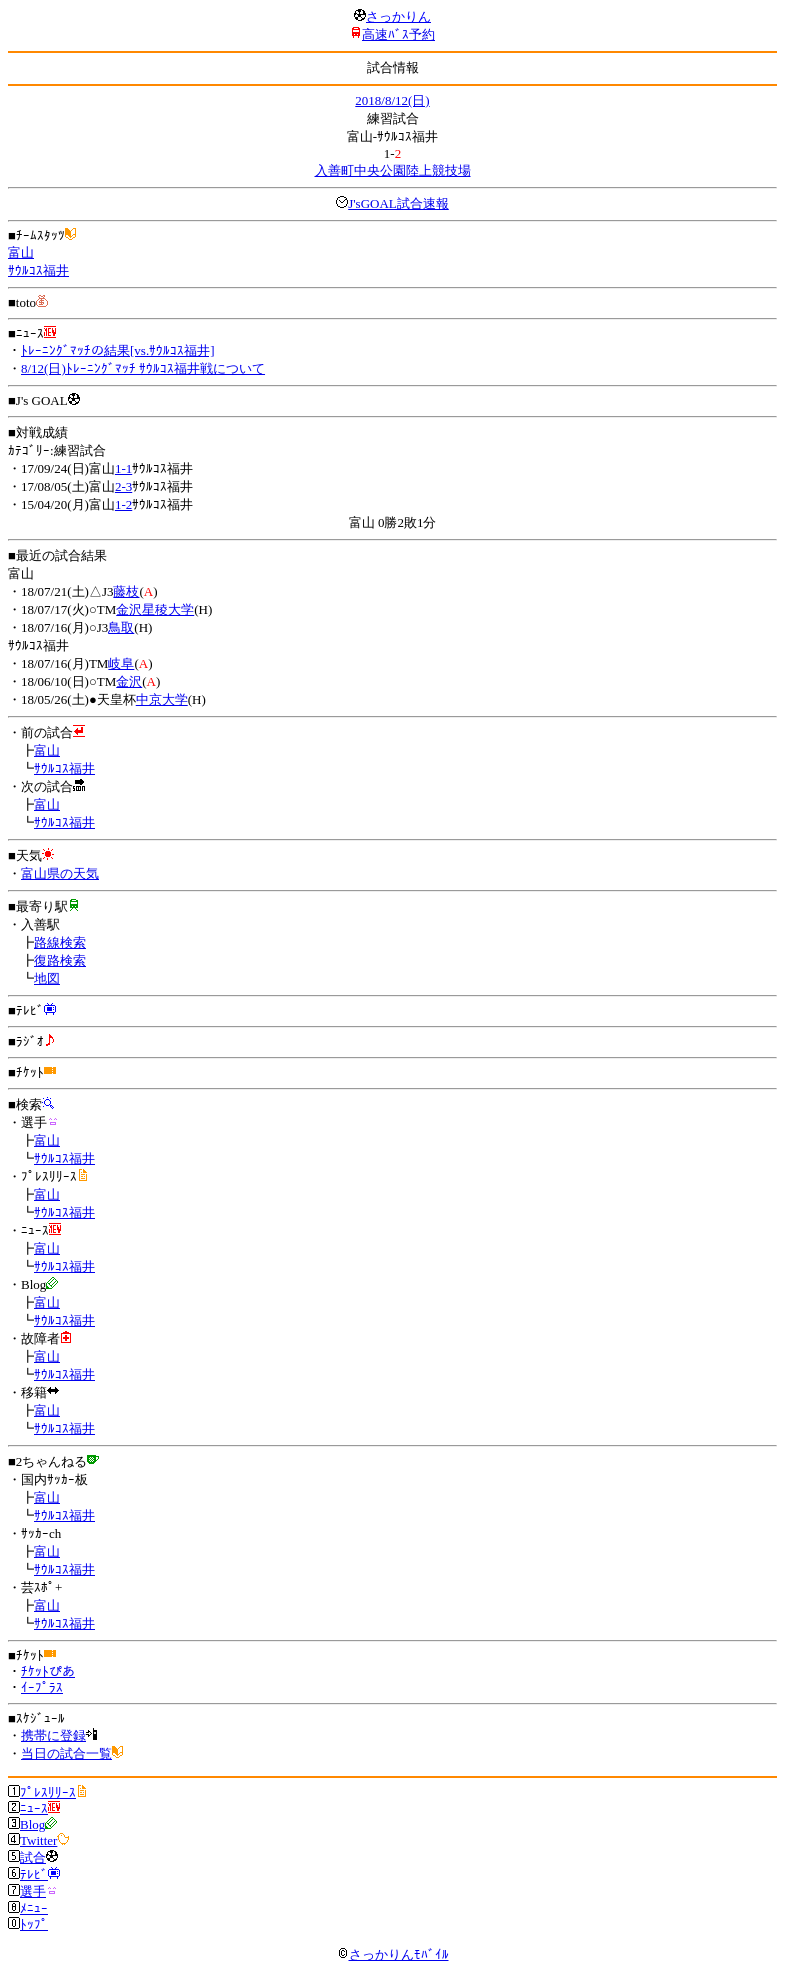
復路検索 (60, 960)
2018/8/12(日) (392, 100)
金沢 (129, 681)
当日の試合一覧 (66, 1753)
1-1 (123, 468)
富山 (21, 252)
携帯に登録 (53, 1735)
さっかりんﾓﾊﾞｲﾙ (393, 1954)
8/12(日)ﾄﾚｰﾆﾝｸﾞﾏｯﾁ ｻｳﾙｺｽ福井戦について (143, 368)
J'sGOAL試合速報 (398, 203)
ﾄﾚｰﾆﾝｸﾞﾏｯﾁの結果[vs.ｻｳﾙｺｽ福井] (117, 350)
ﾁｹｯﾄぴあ (48, 1671)
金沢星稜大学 (155, 609)
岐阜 (121, 663)
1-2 (123, 504)
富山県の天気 (60, 873)
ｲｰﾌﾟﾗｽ (42, 1687)
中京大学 (162, 699)
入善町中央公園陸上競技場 (393, 170)
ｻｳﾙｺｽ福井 (38, 270)
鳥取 (121, 627)
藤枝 (126, 591)
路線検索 (60, 942)
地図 (47, 978)
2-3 (123, 486)
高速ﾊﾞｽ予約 (398, 34)
